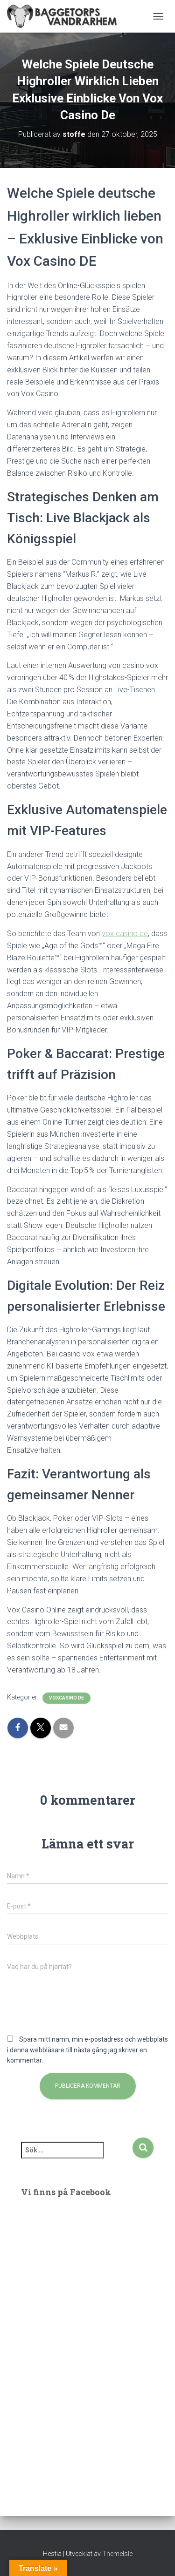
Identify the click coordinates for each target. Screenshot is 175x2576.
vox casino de (125, 933)
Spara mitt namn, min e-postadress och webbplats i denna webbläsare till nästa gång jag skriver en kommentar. (87, 2050)
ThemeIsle (117, 2553)
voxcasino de (66, 1697)
